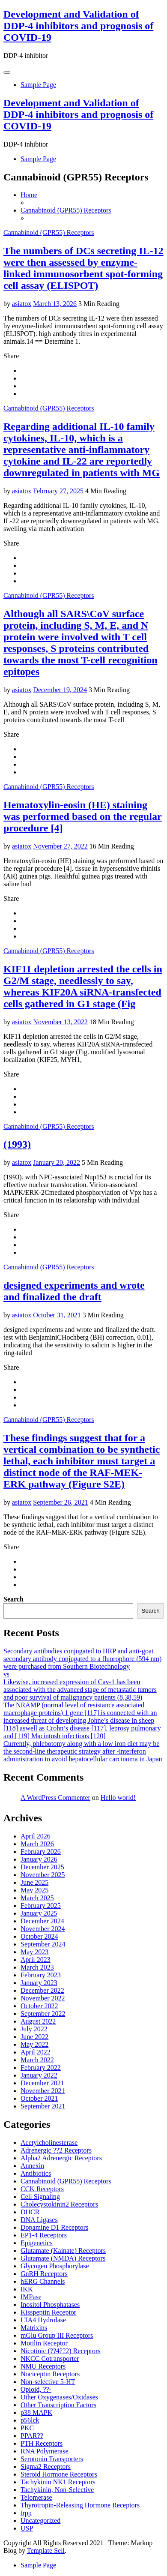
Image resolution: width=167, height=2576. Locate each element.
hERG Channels (43, 2281)
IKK (27, 2289)
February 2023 (41, 1975)
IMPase (31, 2296)
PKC (27, 2428)
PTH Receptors (42, 2443)
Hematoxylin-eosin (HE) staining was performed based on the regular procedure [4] (82, 816)
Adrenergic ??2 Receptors (56, 2150)
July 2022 (34, 2029)
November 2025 (43, 1874)
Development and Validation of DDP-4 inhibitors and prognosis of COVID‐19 (78, 26)
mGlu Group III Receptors (57, 2335)
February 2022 (41, 2067)
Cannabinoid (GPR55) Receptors (48, 232)
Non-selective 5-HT (48, 2381)
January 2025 (39, 1913)
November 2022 (43, 1998)
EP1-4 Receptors (44, 2235)
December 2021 (42, 2083)
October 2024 (39, 1936)
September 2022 (43, 2013)
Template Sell (46, 2550)
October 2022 (39, 2005)
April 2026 (36, 1836)
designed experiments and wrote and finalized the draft (74, 1291)
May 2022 (34, 2044)
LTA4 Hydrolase (43, 2320)
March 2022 (37, 2059)
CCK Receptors (42, 2188)
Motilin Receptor (44, 2343)
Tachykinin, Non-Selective (57, 2489)
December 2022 (42, 1990)
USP (27, 2528)
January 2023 (39, 1982)
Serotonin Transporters (52, 2458)
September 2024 (43, 1944)
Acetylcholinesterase (49, 2142)
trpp (26, 2512)
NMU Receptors (43, 2366)
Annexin (32, 2165)
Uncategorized (40, 2520)
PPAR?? (32, 2435)
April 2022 (36, 2052)
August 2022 (38, 2021)
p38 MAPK (36, 2412)
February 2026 (41, 1851)
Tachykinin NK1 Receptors (58, 2482)
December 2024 (42, 1921)
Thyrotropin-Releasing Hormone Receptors (80, 2505)
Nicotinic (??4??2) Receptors (61, 2350)
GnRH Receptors (44, 2273)
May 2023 (34, 1951)
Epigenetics (37, 2242)
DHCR (30, 2212)
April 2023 (36, 1959)
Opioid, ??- (36, 2389)
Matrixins (34, 2327)
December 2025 (42, 1867)
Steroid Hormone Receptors (59, 2474)
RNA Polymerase (45, 2451)
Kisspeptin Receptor (48, 2312)
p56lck (30, 2420)
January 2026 (39, 1859)
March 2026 (37, 1843)
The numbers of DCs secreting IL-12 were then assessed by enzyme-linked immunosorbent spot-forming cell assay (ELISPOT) (83, 268)
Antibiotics (36, 2173)
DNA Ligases (39, 2219)
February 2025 (41, 1905)
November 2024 (43, 1928)
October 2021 (39, 2098)
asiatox (21, 303)
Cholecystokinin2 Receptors (59, 2204)
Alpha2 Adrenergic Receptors (61, 2158)
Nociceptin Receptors (50, 2374)
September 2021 (43, 2106)
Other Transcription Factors (58, 2404)
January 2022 (39, 2075)
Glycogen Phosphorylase (55, 2266)
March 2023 (37, 1967)
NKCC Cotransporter (50, 2358)
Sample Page (38, 84)
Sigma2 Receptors (46, 2466)
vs (6, 1674)
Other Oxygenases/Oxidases (59, 2397)
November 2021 (43, 2090)
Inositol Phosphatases (50, 2304)
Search (13, 1599)
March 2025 (37, 1897)
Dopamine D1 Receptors (54, 2227)
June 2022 (34, 2036)
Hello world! (118, 1797)
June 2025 (34, 1882)
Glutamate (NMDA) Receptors (63, 2258)
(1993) (17, 1144)
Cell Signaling (40, 2196)
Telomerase (36, 2497)
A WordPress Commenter (55, 1797)
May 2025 (34, 1890)
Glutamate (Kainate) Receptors (63, 2250)
